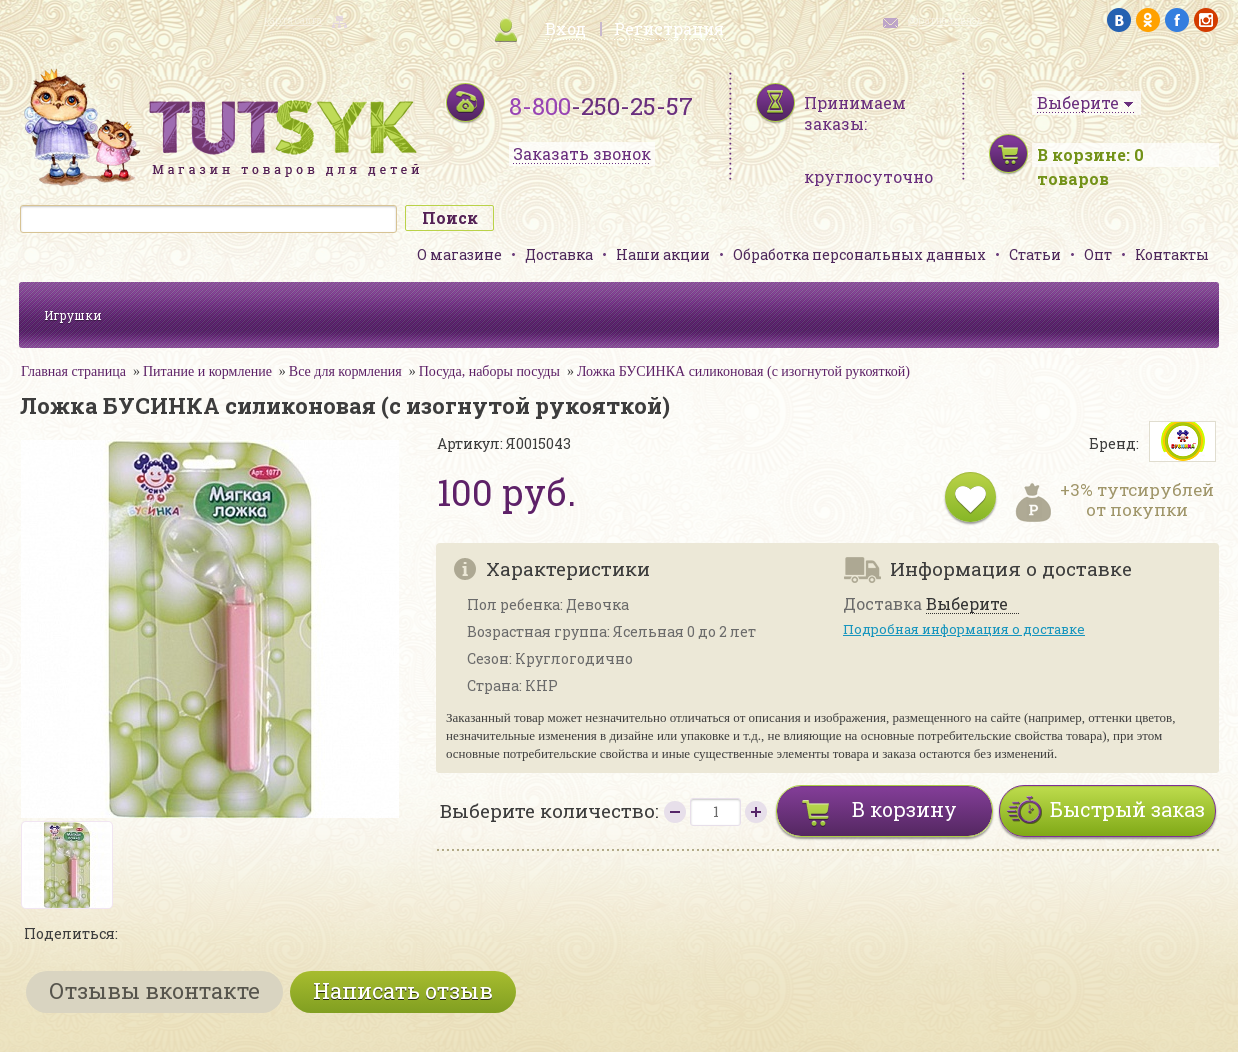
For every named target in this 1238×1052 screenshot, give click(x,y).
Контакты (1172, 254)
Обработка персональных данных (859, 254)
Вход (565, 28)
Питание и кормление (207, 371)
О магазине (459, 254)
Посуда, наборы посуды (489, 371)
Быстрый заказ (1127, 809)
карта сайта (293, 20)
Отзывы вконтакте (154, 990)
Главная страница (73, 371)
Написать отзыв (403, 990)
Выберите (967, 604)
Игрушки (73, 315)
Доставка (559, 254)
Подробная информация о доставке (964, 629)
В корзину (904, 809)
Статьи (1035, 254)
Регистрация (669, 28)
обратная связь (945, 20)
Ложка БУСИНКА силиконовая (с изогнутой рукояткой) (743, 371)
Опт (1098, 254)
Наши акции (663, 254)
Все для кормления (345, 371)
